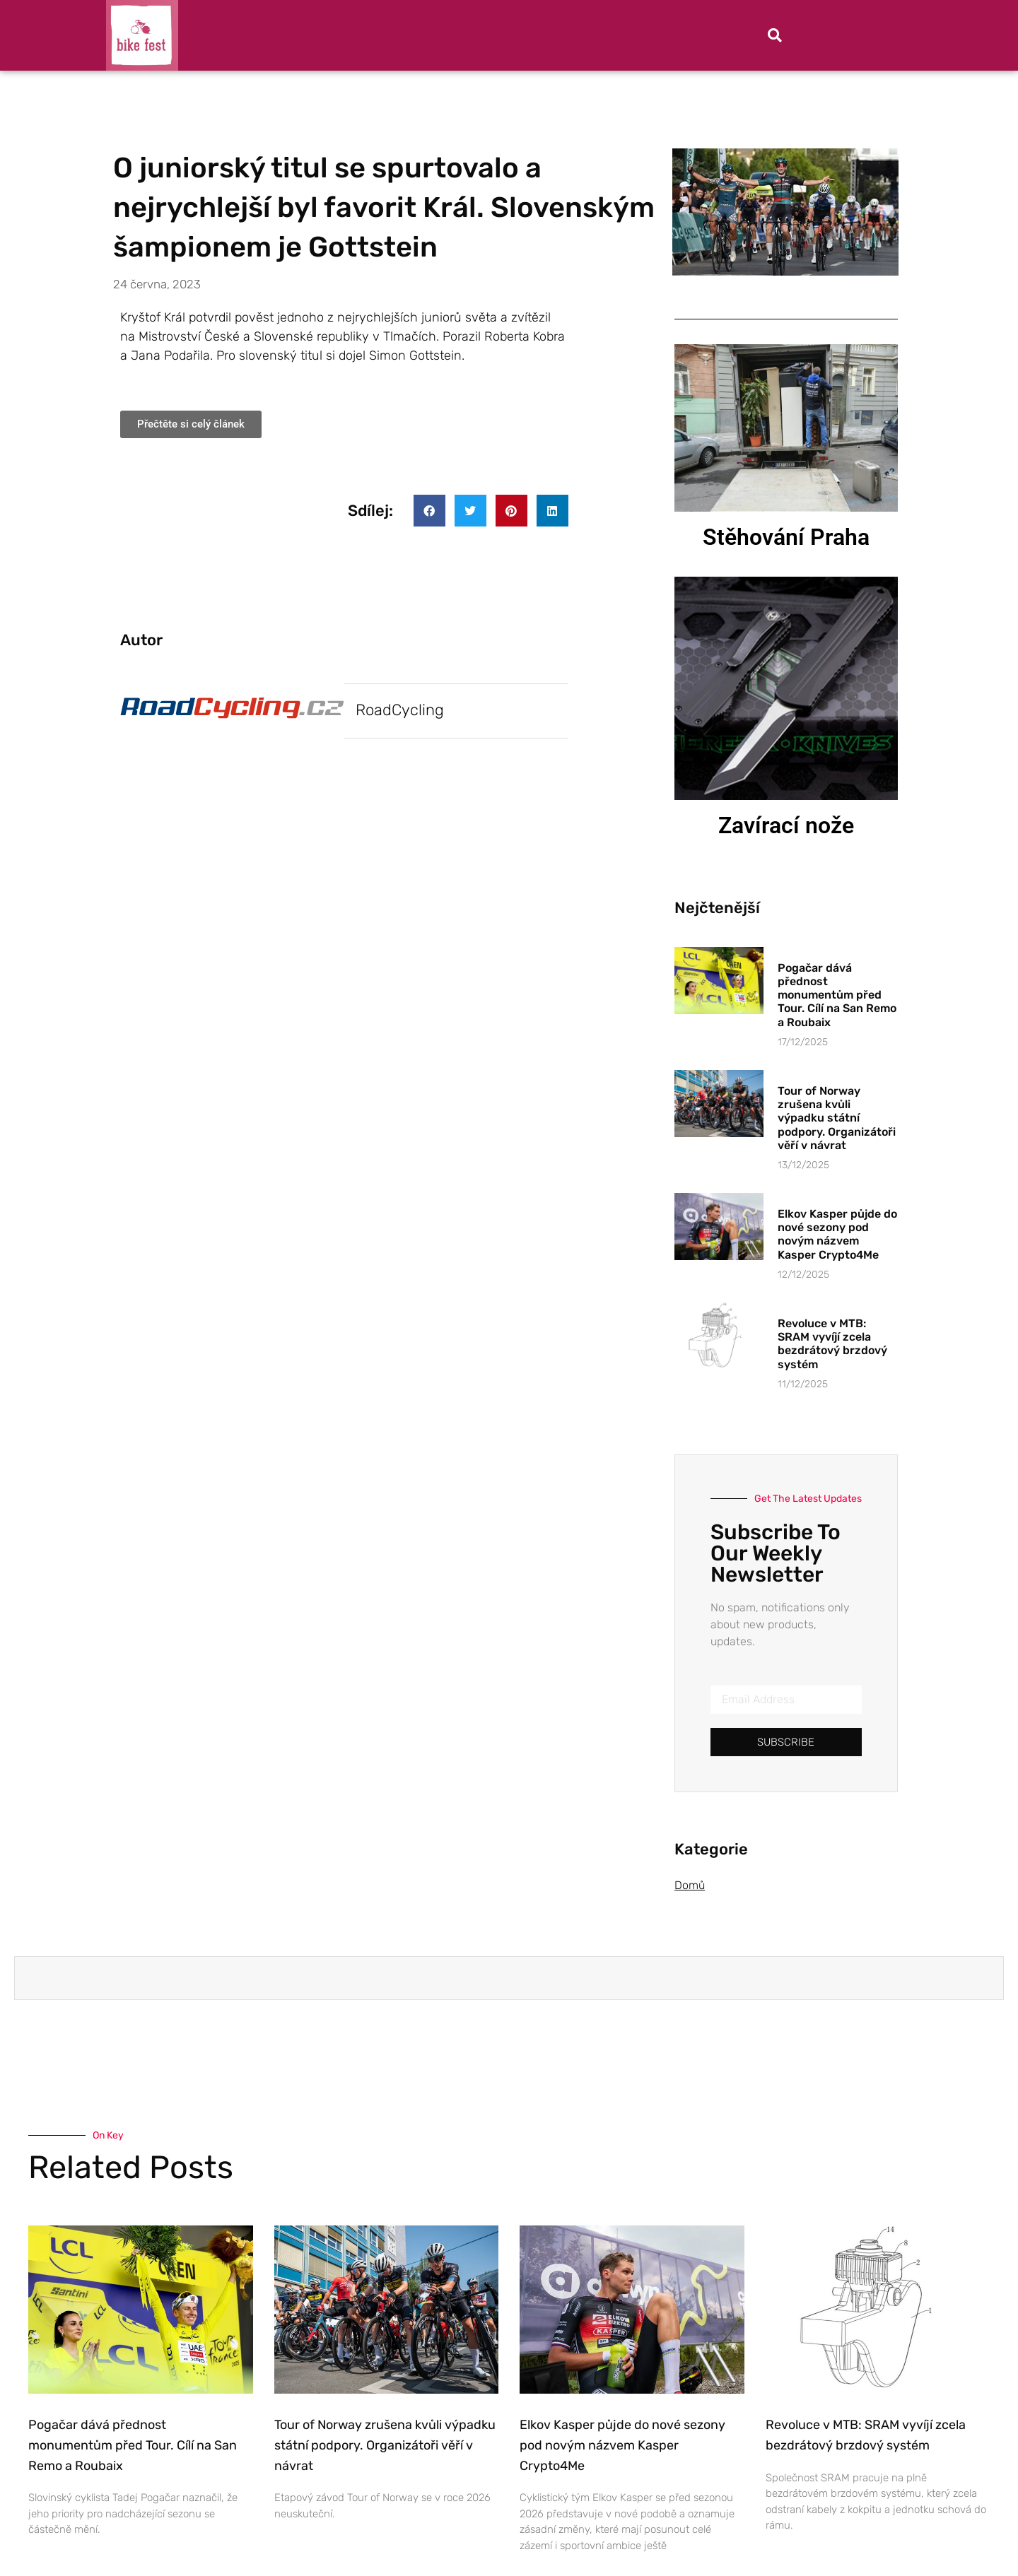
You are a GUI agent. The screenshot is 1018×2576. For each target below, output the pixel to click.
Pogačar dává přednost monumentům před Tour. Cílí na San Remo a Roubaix (837, 995)
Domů (689, 1885)
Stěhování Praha (786, 537)
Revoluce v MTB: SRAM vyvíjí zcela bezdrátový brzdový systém (832, 1344)
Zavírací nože (786, 825)
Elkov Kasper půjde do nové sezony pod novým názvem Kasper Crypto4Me (837, 1234)
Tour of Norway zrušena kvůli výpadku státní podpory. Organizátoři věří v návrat (837, 1118)
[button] (775, 35)
